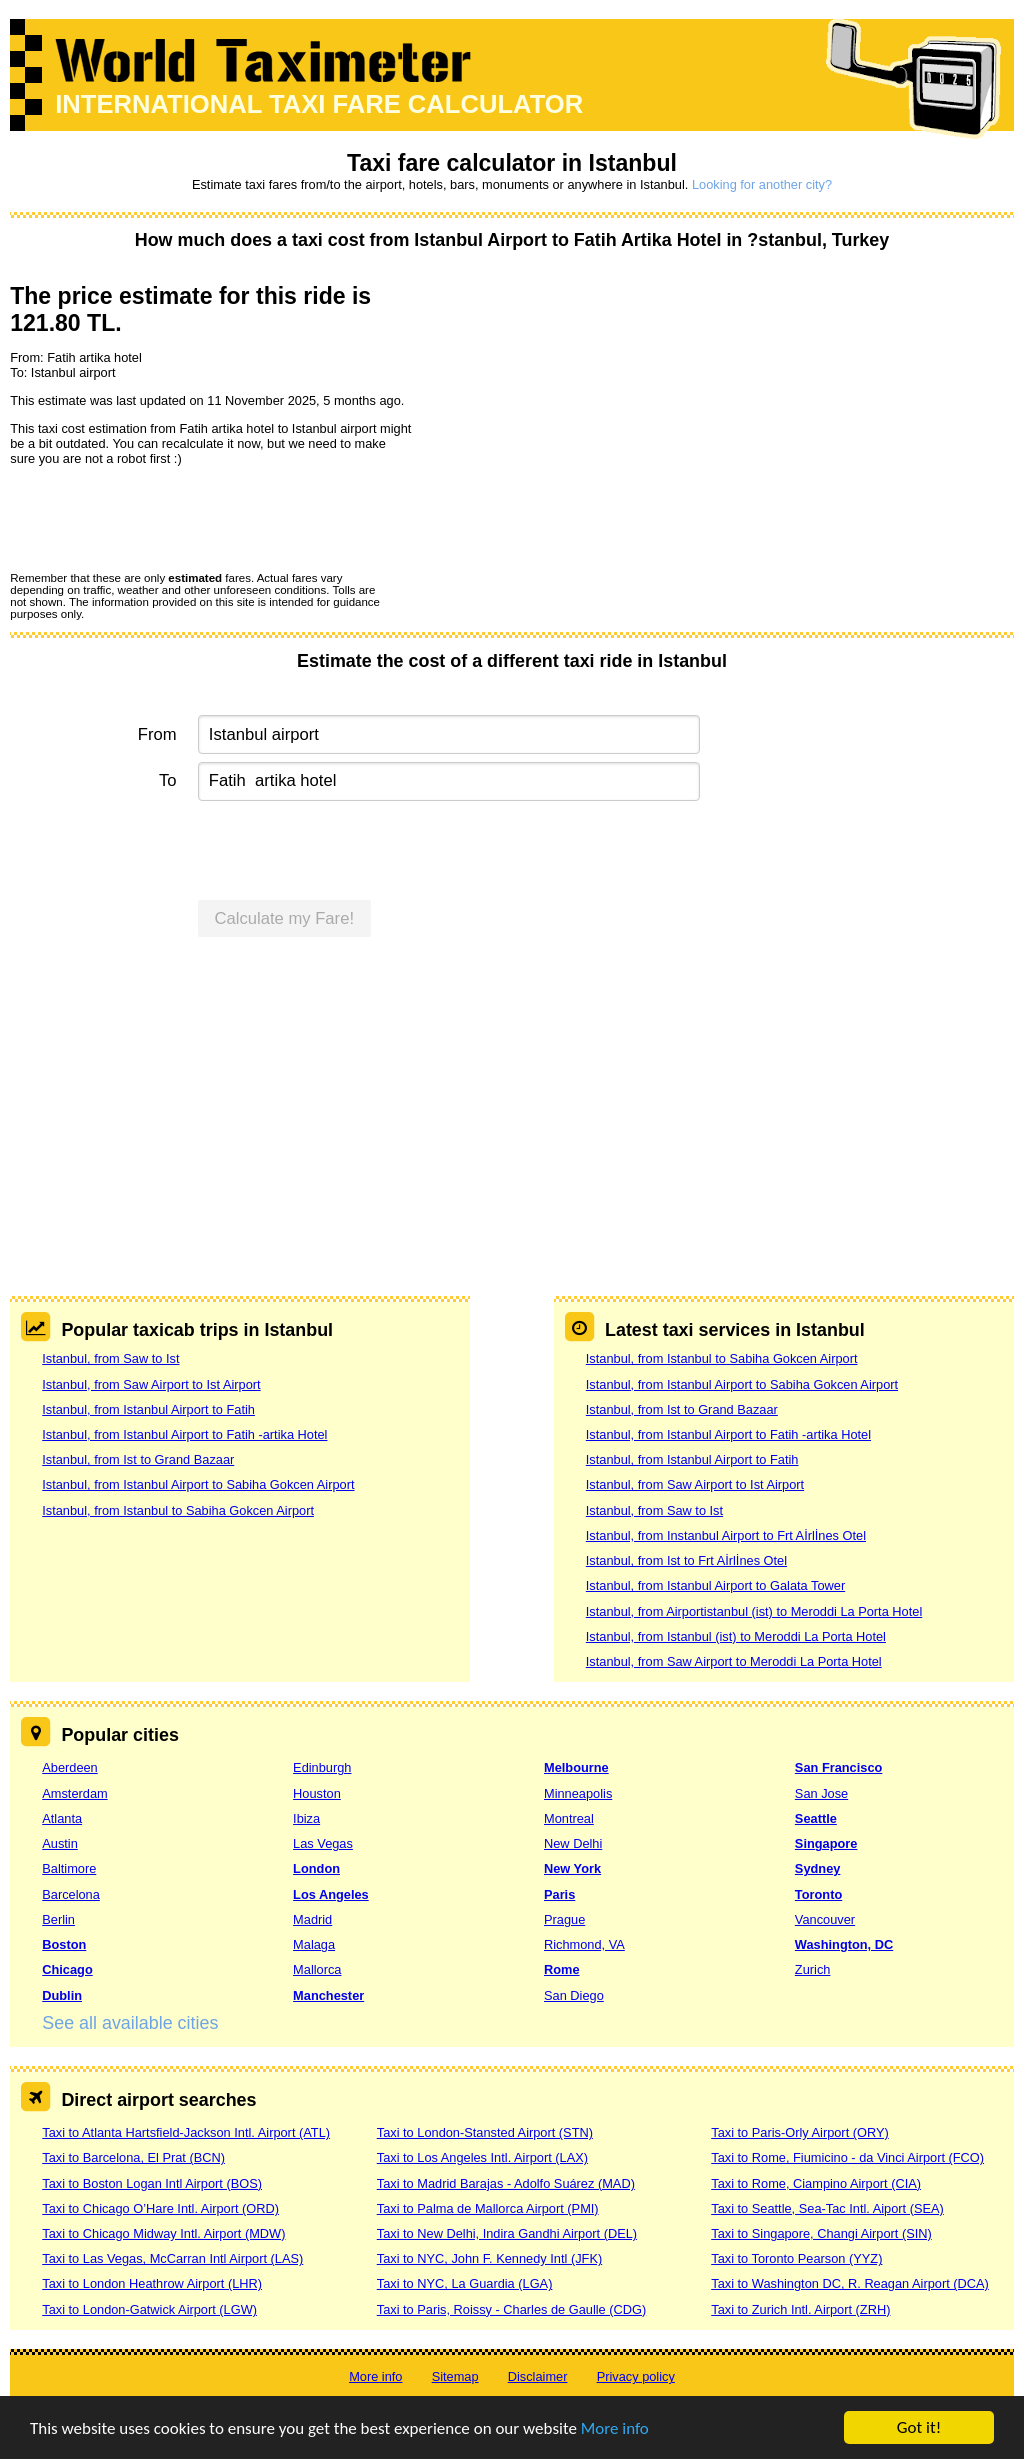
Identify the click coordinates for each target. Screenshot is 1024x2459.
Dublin (62, 1995)
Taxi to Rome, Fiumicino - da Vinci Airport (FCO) (847, 2157)
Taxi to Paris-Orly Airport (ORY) (800, 2132)
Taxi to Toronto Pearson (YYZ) (796, 2258)
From (157, 734)
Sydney (818, 1868)
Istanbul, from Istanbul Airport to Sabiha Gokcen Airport (198, 1484)
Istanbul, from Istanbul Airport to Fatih (148, 1409)
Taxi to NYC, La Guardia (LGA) (465, 2283)
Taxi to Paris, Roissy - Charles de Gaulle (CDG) (512, 2309)
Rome (562, 1969)
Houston (317, 1793)
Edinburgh (322, 1767)
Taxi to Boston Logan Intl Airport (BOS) (152, 2183)
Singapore (826, 1843)
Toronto (818, 1894)
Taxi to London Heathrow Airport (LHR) (152, 2283)
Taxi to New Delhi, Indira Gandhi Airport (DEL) (507, 2233)
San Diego (574, 1995)
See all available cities (130, 2023)
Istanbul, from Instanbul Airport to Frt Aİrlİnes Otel (726, 1535)
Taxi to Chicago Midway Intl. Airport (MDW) (163, 2233)
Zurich (813, 1969)
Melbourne (576, 1767)
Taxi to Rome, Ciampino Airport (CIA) (816, 2183)
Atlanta (62, 1818)
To (168, 780)
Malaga (314, 1944)
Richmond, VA (584, 1944)
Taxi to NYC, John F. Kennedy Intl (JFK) (489, 2258)
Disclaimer (538, 2376)
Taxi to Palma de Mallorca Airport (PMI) (488, 2208)
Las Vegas (323, 1843)
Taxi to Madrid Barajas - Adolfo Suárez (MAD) (506, 2183)
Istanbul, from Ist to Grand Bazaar (138, 1459)
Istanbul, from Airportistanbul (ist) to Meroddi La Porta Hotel (754, 1611)
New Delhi (573, 1843)
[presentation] (162, 518)
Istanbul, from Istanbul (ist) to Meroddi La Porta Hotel (736, 1636)
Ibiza (306, 1818)
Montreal (569, 1818)
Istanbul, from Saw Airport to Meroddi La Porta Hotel (734, 1661)
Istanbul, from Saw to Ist (110, 1358)
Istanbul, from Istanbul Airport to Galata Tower (715, 1585)
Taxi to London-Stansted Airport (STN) (485, 2132)
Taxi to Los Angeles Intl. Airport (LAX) (482, 2157)
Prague (564, 1919)
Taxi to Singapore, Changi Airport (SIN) (821, 2233)
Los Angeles (331, 1894)
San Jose (821, 1793)
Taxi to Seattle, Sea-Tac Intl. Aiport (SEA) (827, 2208)
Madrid (312, 1919)
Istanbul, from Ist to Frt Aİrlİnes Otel (686, 1560)
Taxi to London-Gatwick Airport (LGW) (149, 2309)
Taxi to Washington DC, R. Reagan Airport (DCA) (850, 2283)
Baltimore (69, 1868)
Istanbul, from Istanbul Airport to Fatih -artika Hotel (184, 1434)
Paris (559, 1894)
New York (572, 1868)
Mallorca (317, 1969)
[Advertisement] (512, 1108)
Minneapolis (578, 1793)
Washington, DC (844, 1944)
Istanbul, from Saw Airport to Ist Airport (151, 1384)
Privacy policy (636, 2376)
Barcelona (71, 1894)
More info (615, 2429)
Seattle (816, 1818)
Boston (64, 1944)
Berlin (58, 1919)
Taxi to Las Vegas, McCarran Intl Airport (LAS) (172, 2258)
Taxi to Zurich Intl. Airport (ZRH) (800, 2309)
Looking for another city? (762, 184)
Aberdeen (70, 1767)
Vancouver (825, 1919)
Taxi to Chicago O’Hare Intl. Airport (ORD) (160, 2208)
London (316, 1868)
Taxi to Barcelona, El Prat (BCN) (133, 2157)
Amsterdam (74, 1793)
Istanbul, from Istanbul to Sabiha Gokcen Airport (178, 1510)
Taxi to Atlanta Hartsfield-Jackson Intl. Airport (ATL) (186, 2132)
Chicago (67, 1969)
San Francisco (838, 1767)
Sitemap (455, 2376)
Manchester (328, 1995)
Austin (60, 1843)
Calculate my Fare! (285, 918)
